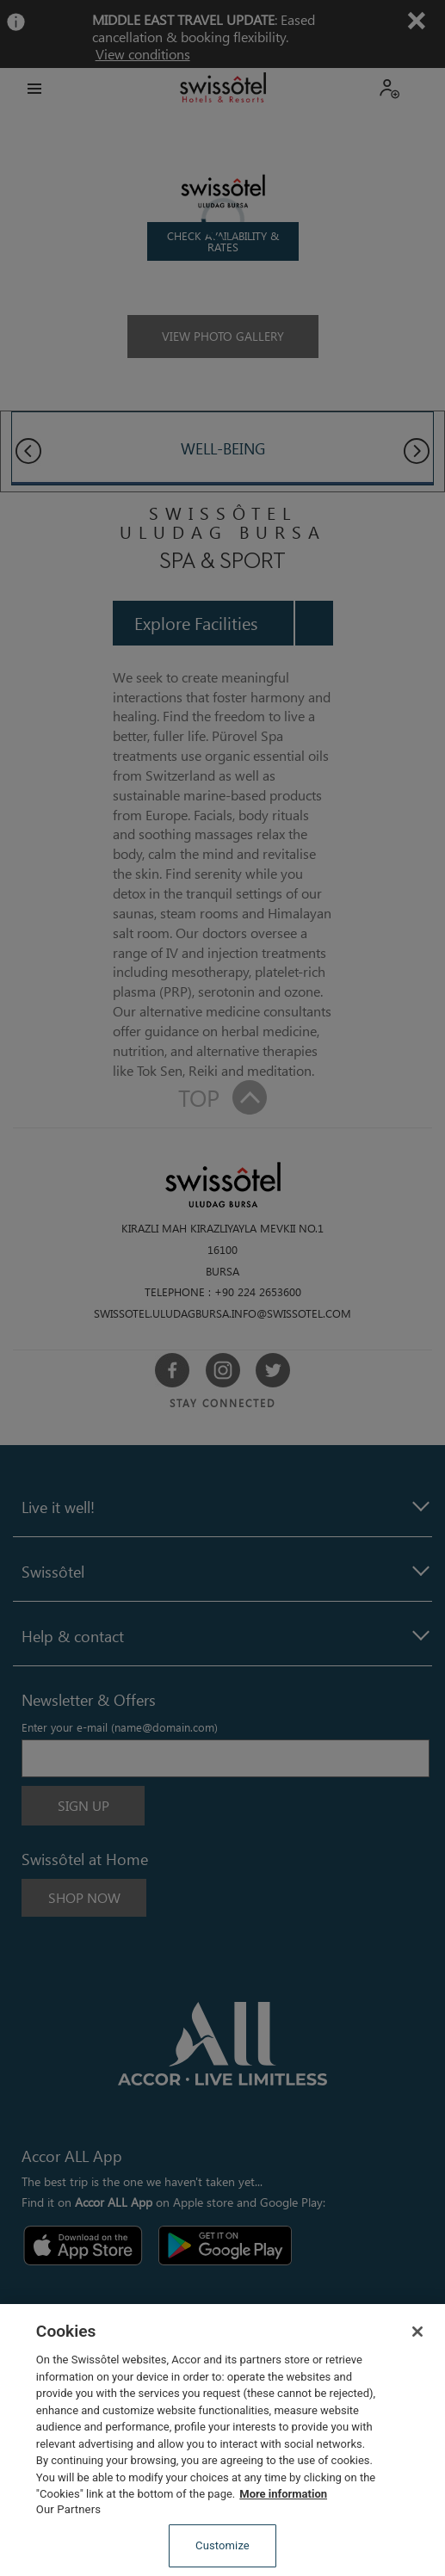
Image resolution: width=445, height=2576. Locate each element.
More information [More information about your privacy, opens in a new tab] (283, 2493)
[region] (222, 2440)
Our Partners (68, 2509)
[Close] (417, 2332)
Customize (222, 2545)
